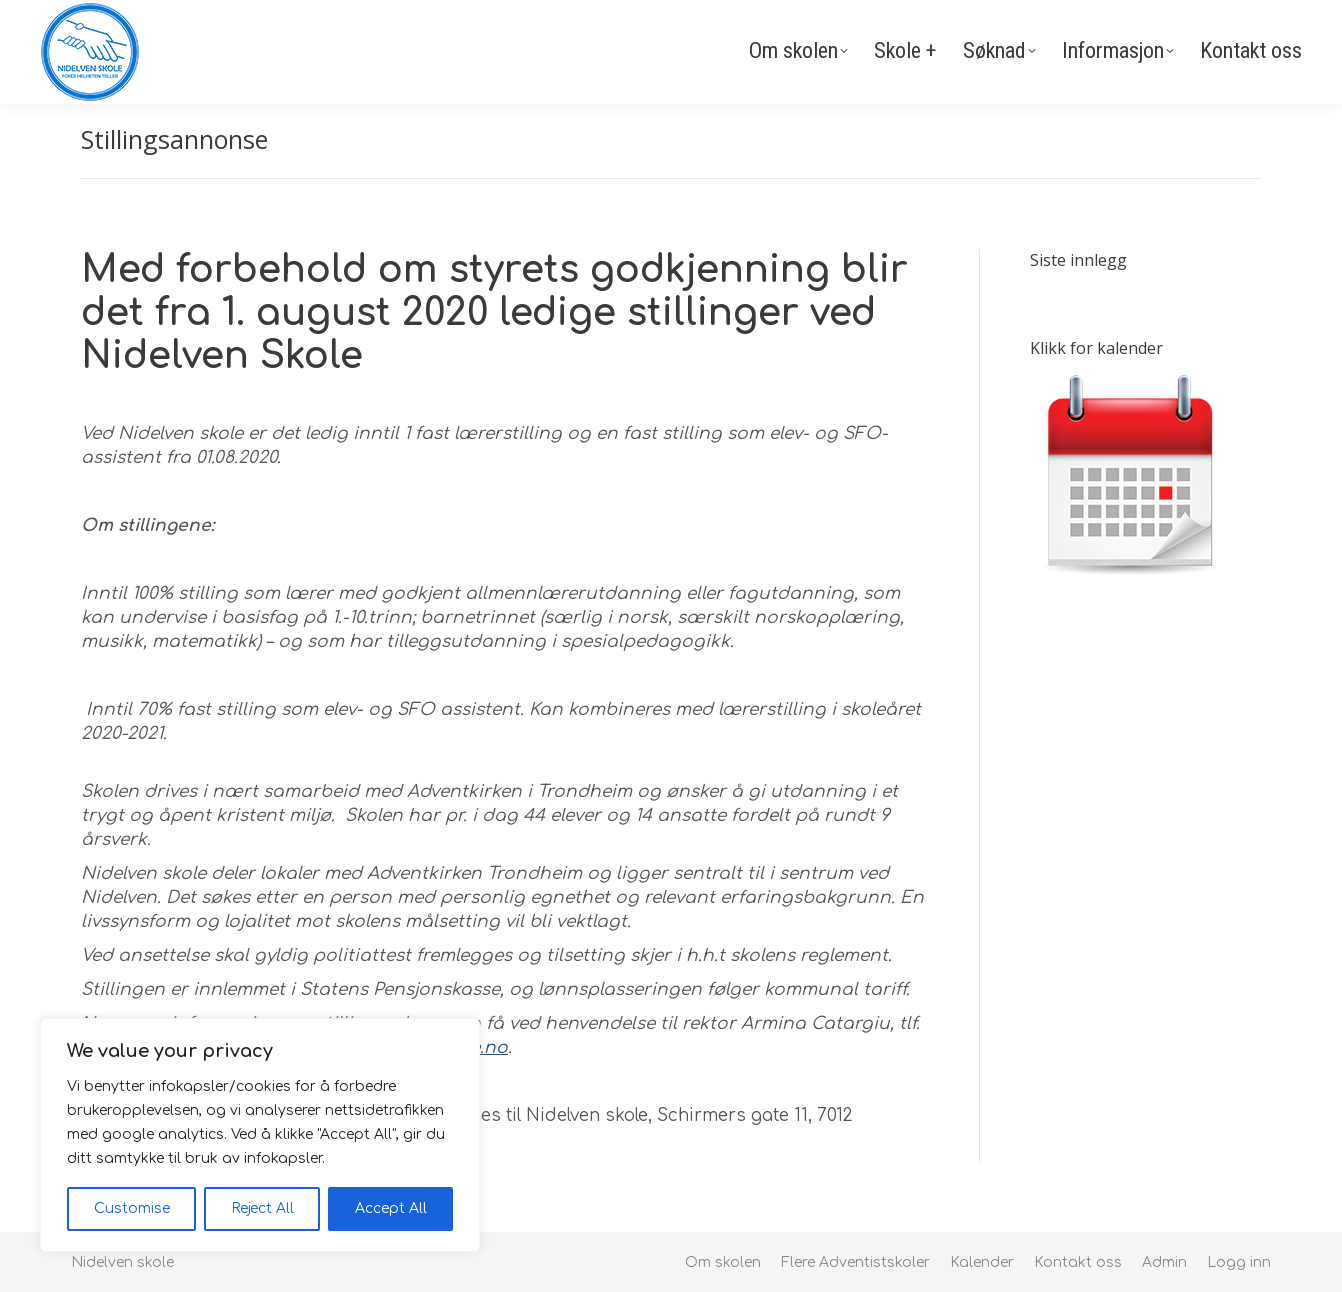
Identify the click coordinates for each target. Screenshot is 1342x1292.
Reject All (262, 1208)
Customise (132, 1208)
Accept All (391, 1208)
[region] (260, 1135)
